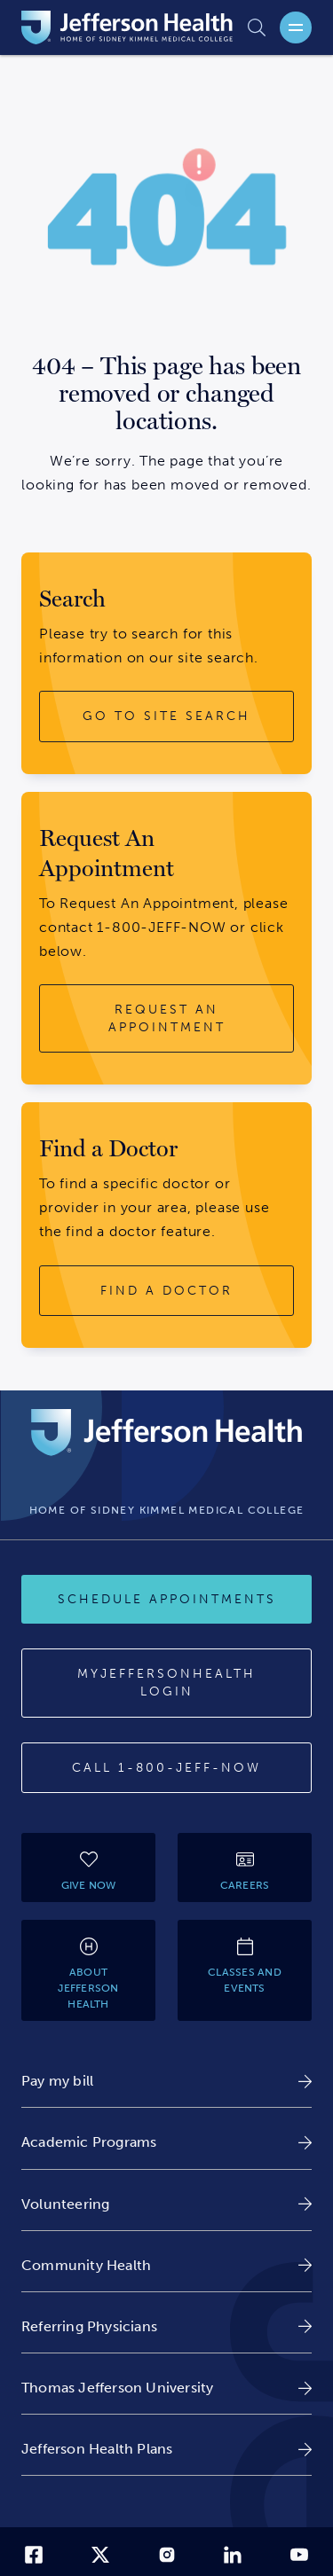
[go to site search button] (166, 716)
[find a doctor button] (166, 1291)
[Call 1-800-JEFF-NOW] (166, 1768)
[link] (166, 2080)
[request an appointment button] (166, 1018)
